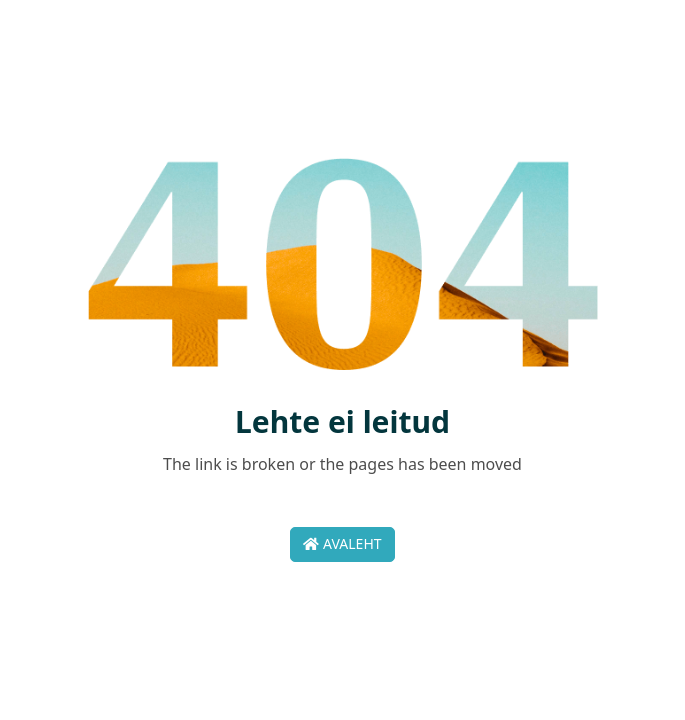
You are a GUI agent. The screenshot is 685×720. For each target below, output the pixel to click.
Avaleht (342, 543)
